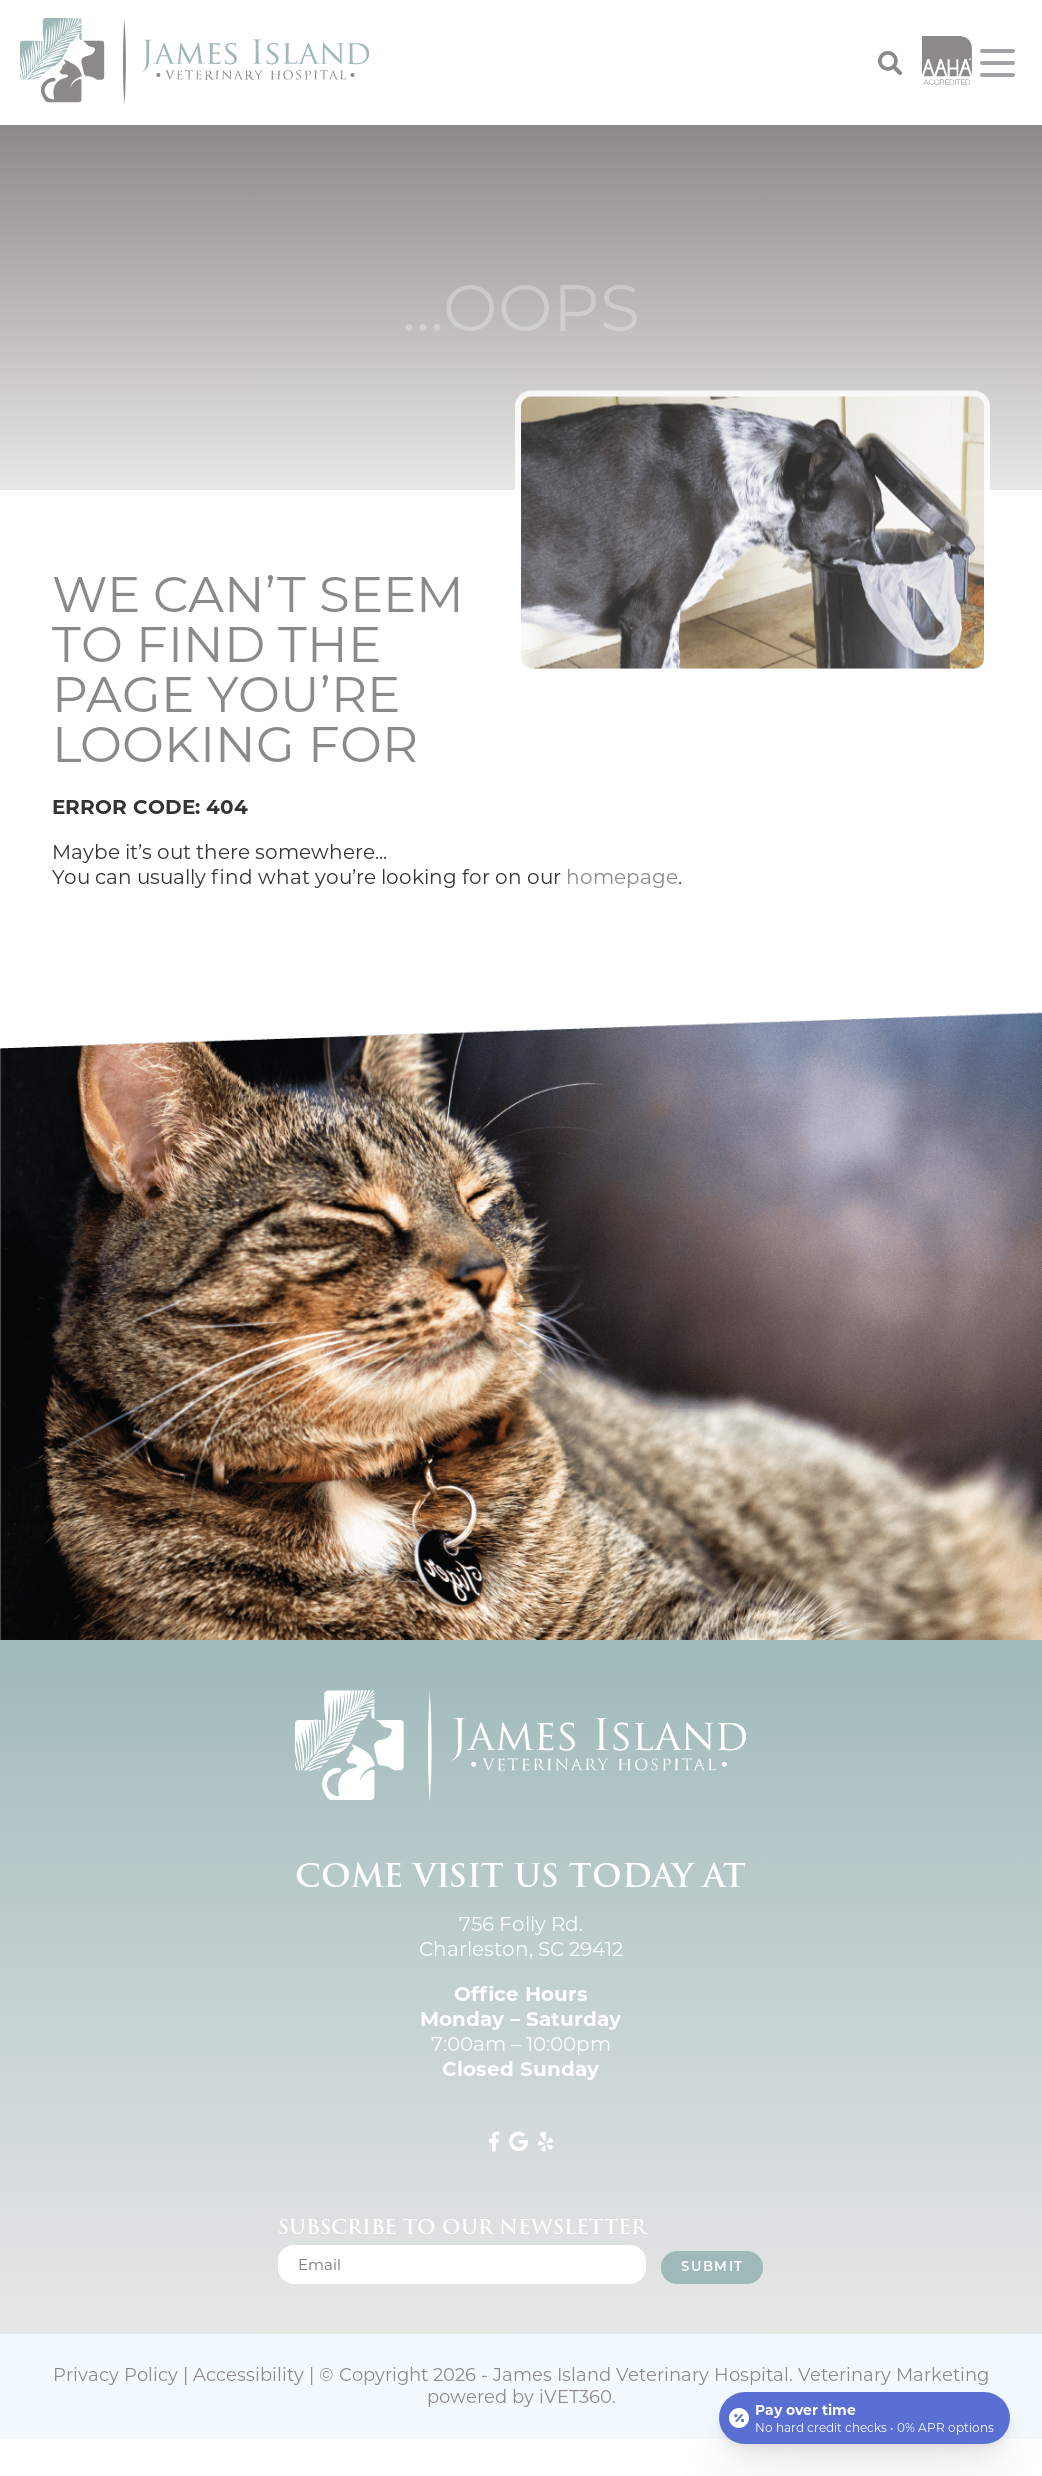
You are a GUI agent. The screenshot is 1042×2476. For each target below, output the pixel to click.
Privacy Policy (115, 2375)
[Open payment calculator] (864, 2418)
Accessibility (248, 2375)
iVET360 (575, 2397)
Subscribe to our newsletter (462, 2227)
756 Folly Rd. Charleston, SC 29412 (521, 1936)
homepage (622, 877)
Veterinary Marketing (893, 2375)
